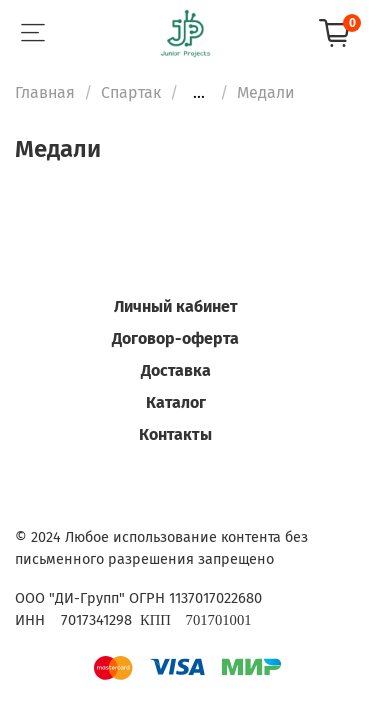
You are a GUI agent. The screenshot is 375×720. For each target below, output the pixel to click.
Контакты (175, 434)
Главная (45, 92)
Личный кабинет (176, 306)
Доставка (176, 370)
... (199, 93)
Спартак (131, 92)
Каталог (176, 402)
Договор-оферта (175, 338)
